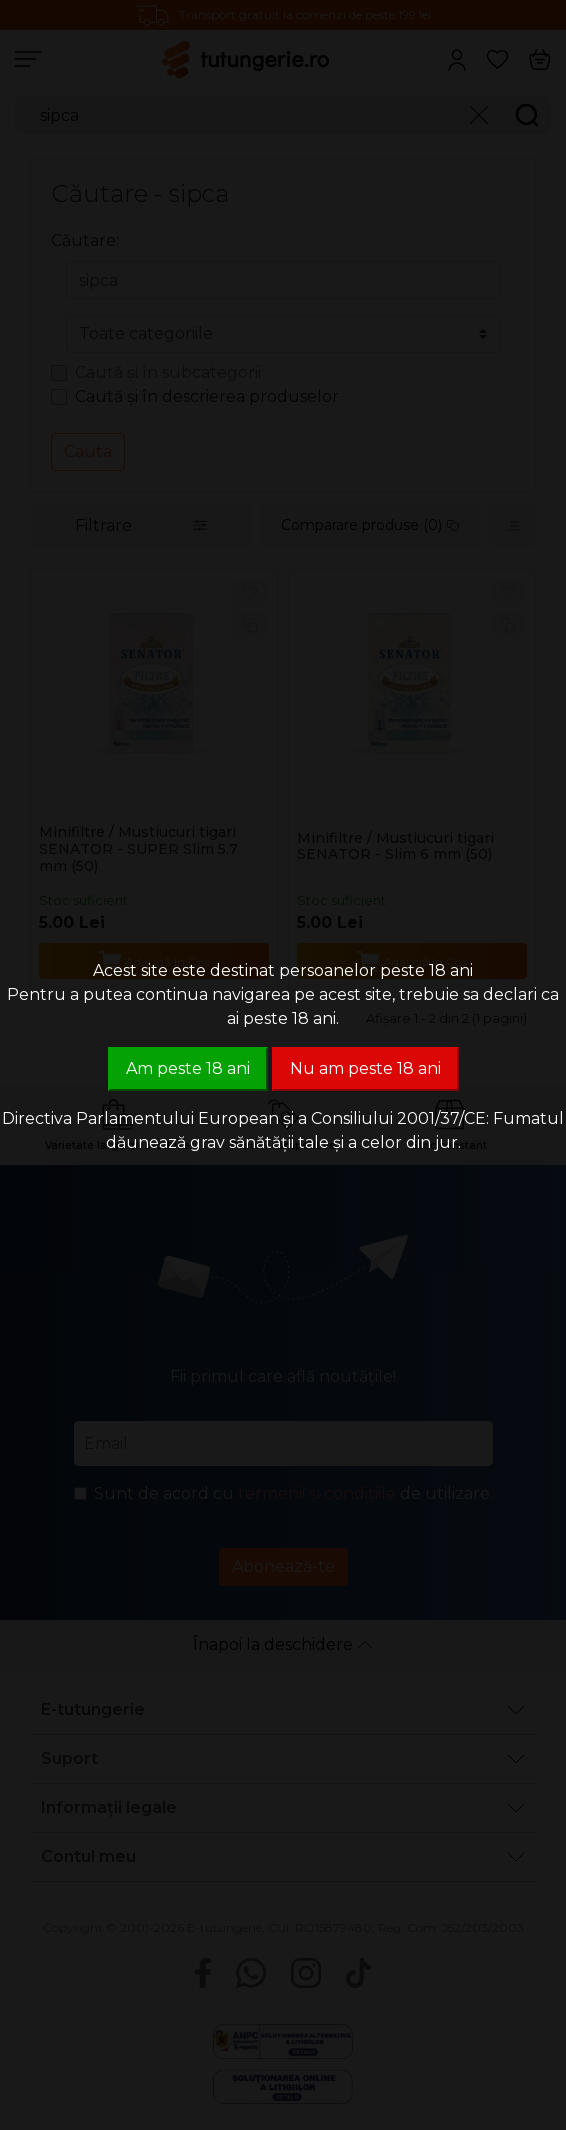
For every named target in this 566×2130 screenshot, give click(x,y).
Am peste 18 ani (188, 1068)
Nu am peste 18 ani (365, 1068)
